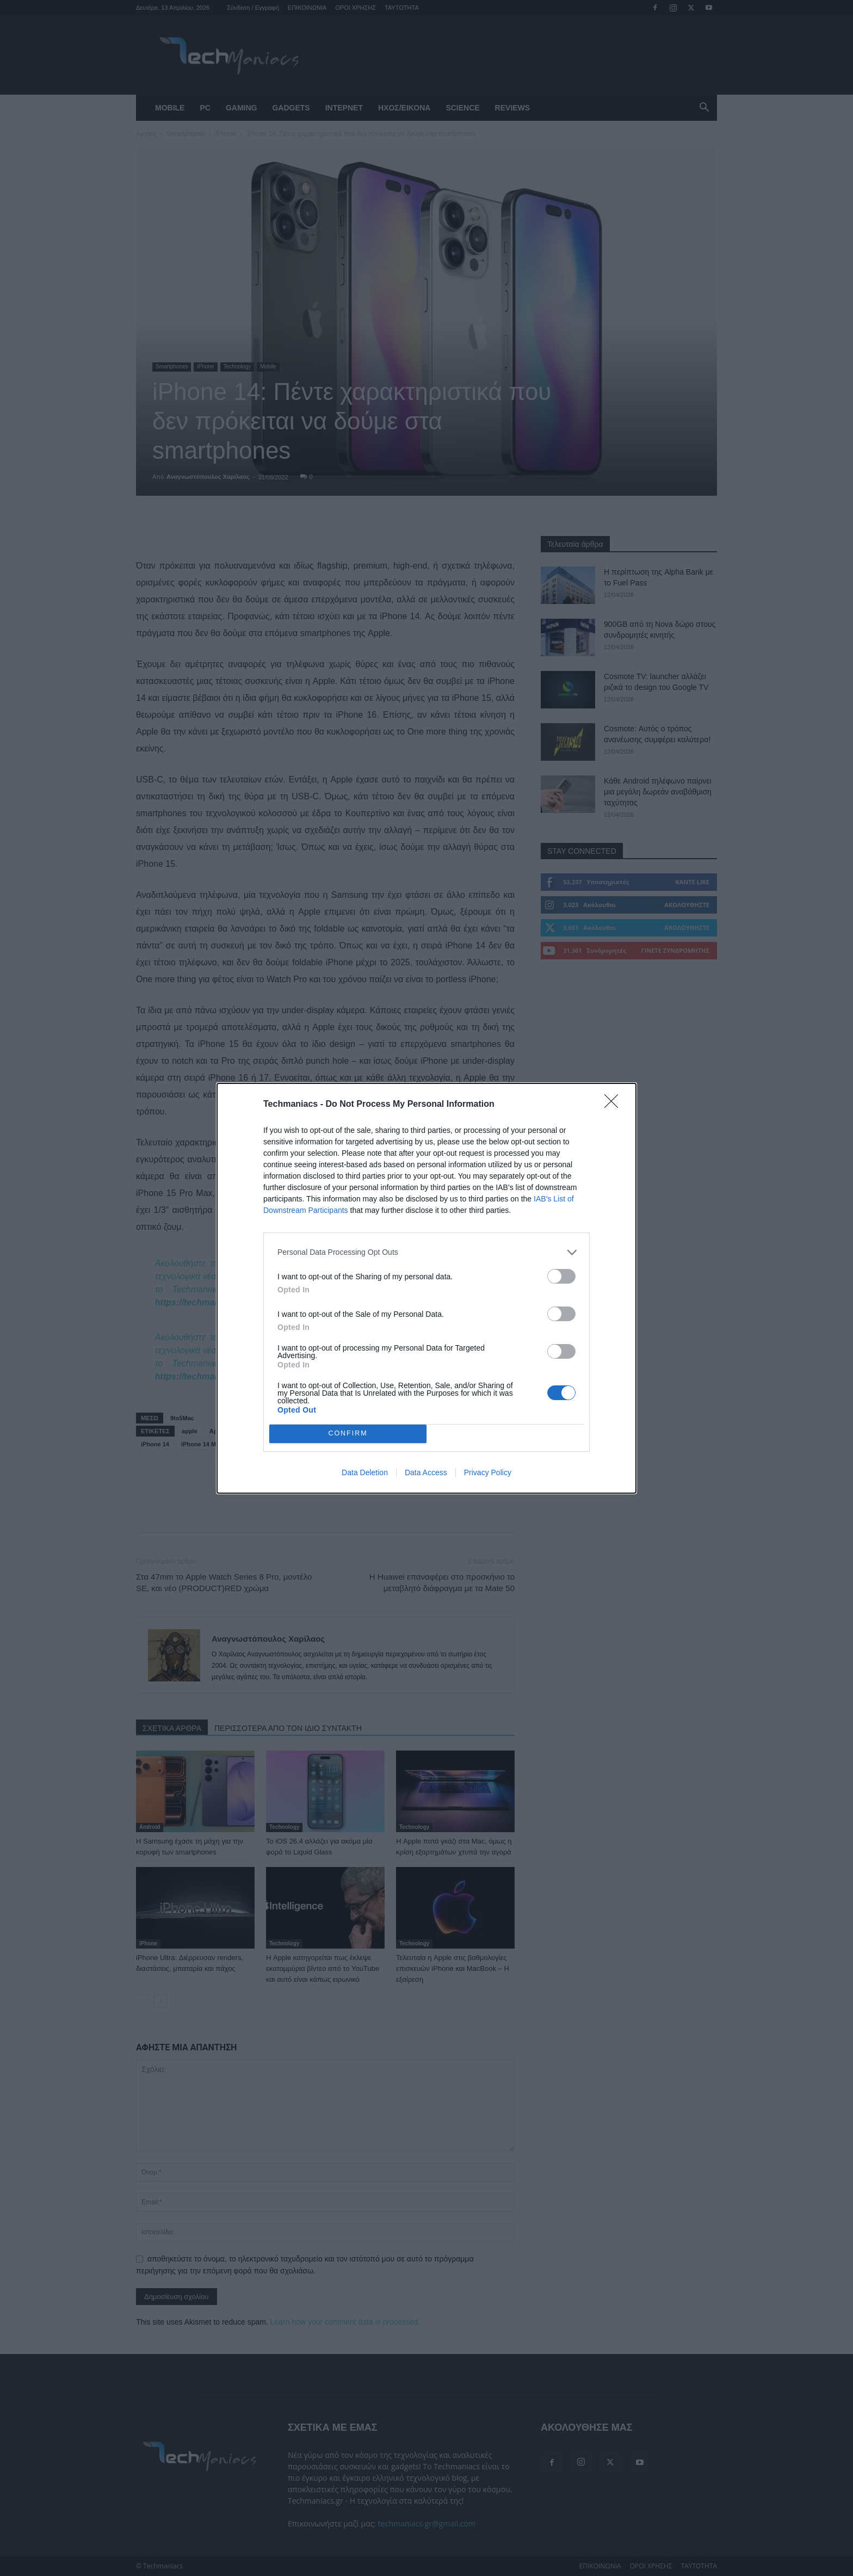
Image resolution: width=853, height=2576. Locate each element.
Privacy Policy (487, 1472)
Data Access (426, 1472)
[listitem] (426, 1252)
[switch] (561, 1276)
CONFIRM (347, 1433)
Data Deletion (365, 1472)
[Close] (614, 1104)
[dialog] (426, 1288)
